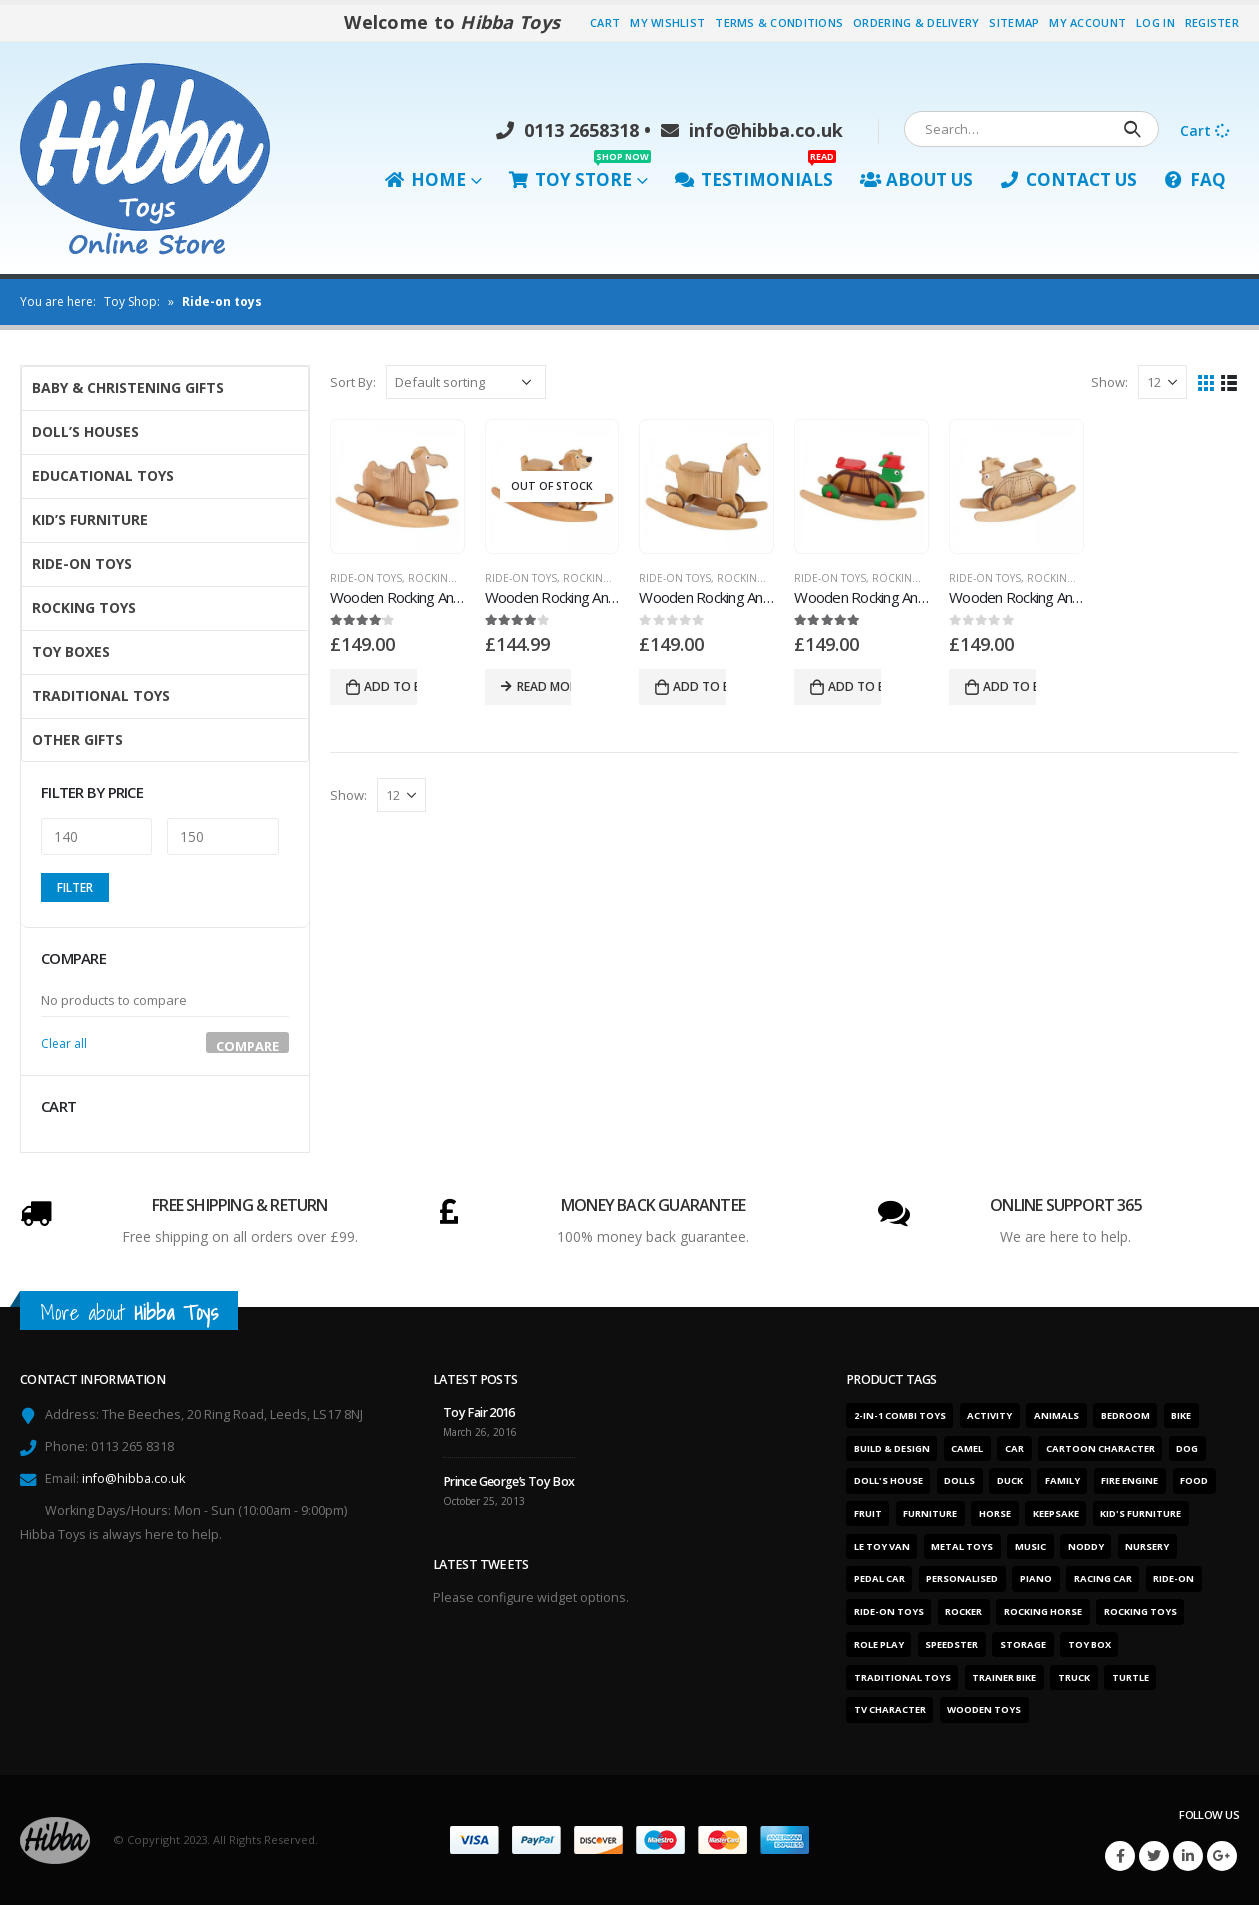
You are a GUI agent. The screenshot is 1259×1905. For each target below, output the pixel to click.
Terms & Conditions (779, 22)
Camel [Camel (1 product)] (967, 1448)
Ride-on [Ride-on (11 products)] (1173, 1578)
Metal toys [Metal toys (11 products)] (962, 1546)
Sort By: (353, 382)
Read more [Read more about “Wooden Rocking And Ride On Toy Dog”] (544, 686)
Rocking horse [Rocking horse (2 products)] (1043, 1611)
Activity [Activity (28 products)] (989, 1415)
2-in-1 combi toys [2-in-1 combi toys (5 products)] (900, 1415)
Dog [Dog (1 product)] (1187, 1448)
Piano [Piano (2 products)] (1036, 1578)
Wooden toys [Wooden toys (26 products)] (984, 1709)
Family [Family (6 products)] (1062, 1480)
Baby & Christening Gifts (128, 387)
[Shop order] (466, 382)
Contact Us (1068, 179)
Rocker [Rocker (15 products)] (963, 1611)
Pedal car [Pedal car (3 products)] (879, 1578)
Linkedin (1188, 1856)
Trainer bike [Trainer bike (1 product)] (1004, 1677)
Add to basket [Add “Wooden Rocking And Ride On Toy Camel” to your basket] (390, 686)
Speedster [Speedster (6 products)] (951, 1644)
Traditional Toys (101, 695)
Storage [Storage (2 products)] (1023, 1644)
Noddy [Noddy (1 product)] (1086, 1546)
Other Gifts (77, 739)
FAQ (1195, 179)
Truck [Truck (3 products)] (1074, 1677)
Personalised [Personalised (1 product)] (962, 1578)
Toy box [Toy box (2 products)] (1089, 1644)
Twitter (1154, 1856)
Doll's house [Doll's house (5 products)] (888, 1480)
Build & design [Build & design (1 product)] (892, 1448)
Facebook (1120, 1856)
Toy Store (580, 175)
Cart (605, 22)
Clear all (64, 1043)
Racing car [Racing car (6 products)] (1103, 1578)
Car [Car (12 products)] (1014, 1448)
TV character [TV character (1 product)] (890, 1709)
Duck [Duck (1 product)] (1010, 1480)
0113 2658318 (567, 130)
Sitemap (1014, 22)
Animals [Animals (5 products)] (1056, 1415)
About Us (916, 179)
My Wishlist (667, 22)
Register (1212, 22)
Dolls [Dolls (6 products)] (959, 1480)
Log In (1155, 22)
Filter (75, 887)
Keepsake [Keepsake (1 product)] (1056, 1513)
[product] (397, 487)
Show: (1109, 382)
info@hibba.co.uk (752, 130)
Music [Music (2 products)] (1030, 1546)
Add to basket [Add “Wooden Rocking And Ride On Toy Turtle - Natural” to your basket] (1009, 686)
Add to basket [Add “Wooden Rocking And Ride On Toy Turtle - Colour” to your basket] (854, 686)
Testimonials (755, 175)
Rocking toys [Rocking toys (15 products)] (1140, 1611)
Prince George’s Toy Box (509, 1481)
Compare (247, 1045)
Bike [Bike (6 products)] (1181, 1415)
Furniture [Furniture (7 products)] (930, 1513)
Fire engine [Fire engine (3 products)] (1129, 1480)
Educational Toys (103, 475)
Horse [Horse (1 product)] (995, 1513)
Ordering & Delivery (916, 22)
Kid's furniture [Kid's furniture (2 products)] (1140, 1513)
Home (425, 179)
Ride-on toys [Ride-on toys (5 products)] (889, 1611)
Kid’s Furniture (90, 519)
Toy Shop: (132, 301)
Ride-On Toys (366, 578)
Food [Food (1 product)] (1194, 1480)
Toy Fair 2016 (479, 1412)
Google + (1222, 1856)
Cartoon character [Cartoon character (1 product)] (1100, 1448)
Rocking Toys (446, 578)
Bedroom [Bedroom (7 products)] (1125, 1415)
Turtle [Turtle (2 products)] (1130, 1677)
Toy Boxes (71, 651)
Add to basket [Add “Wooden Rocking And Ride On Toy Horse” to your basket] (699, 686)
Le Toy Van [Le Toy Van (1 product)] (882, 1546)
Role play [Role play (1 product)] (879, 1644)
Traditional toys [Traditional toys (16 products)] (902, 1677)
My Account (1087, 22)
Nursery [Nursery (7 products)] (1147, 1546)
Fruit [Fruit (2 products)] (868, 1513)
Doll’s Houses (85, 431)
